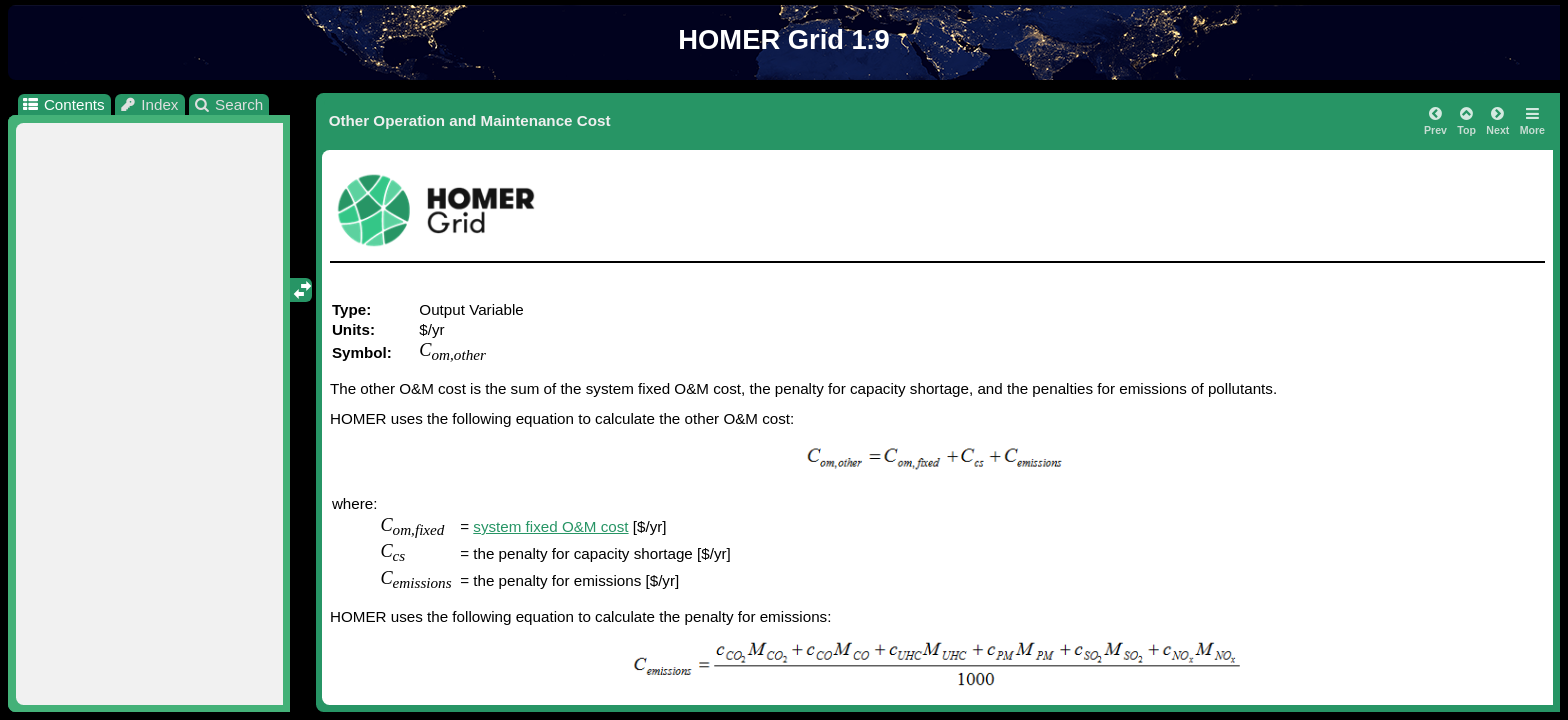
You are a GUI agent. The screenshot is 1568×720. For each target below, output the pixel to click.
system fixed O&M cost (550, 526)
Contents (62, 104)
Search (228, 104)
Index (149, 104)
